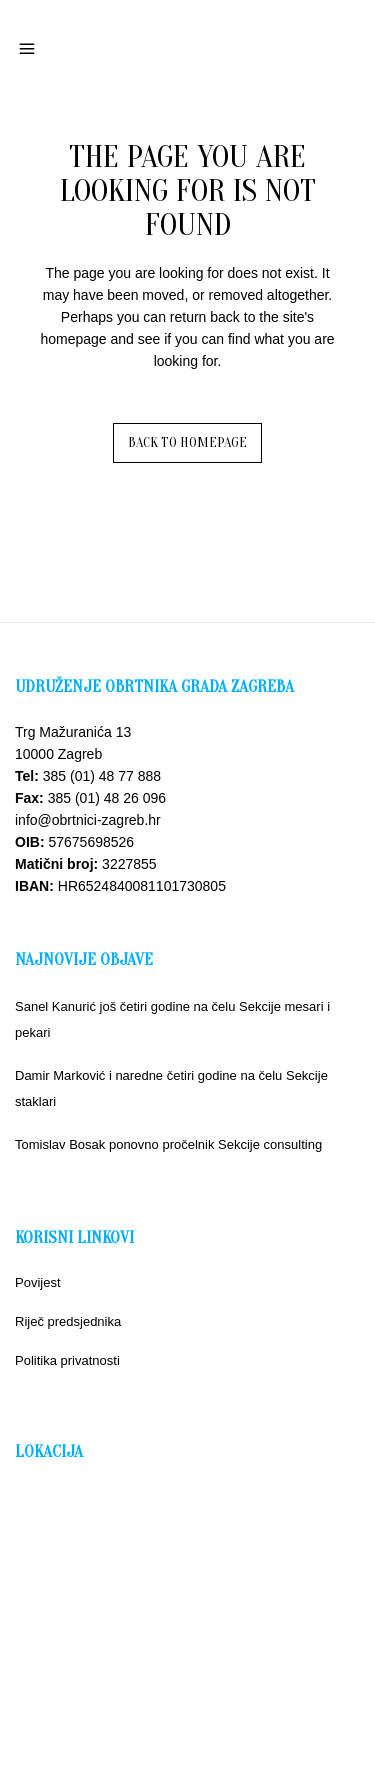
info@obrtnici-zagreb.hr (88, 820)
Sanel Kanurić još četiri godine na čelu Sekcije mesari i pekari (172, 1019)
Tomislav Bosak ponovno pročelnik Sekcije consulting (168, 1144)
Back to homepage (187, 442)
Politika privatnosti (67, 1360)
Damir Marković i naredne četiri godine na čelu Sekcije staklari (171, 1088)
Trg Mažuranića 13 (73, 732)
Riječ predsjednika (68, 1321)
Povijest (38, 1282)
